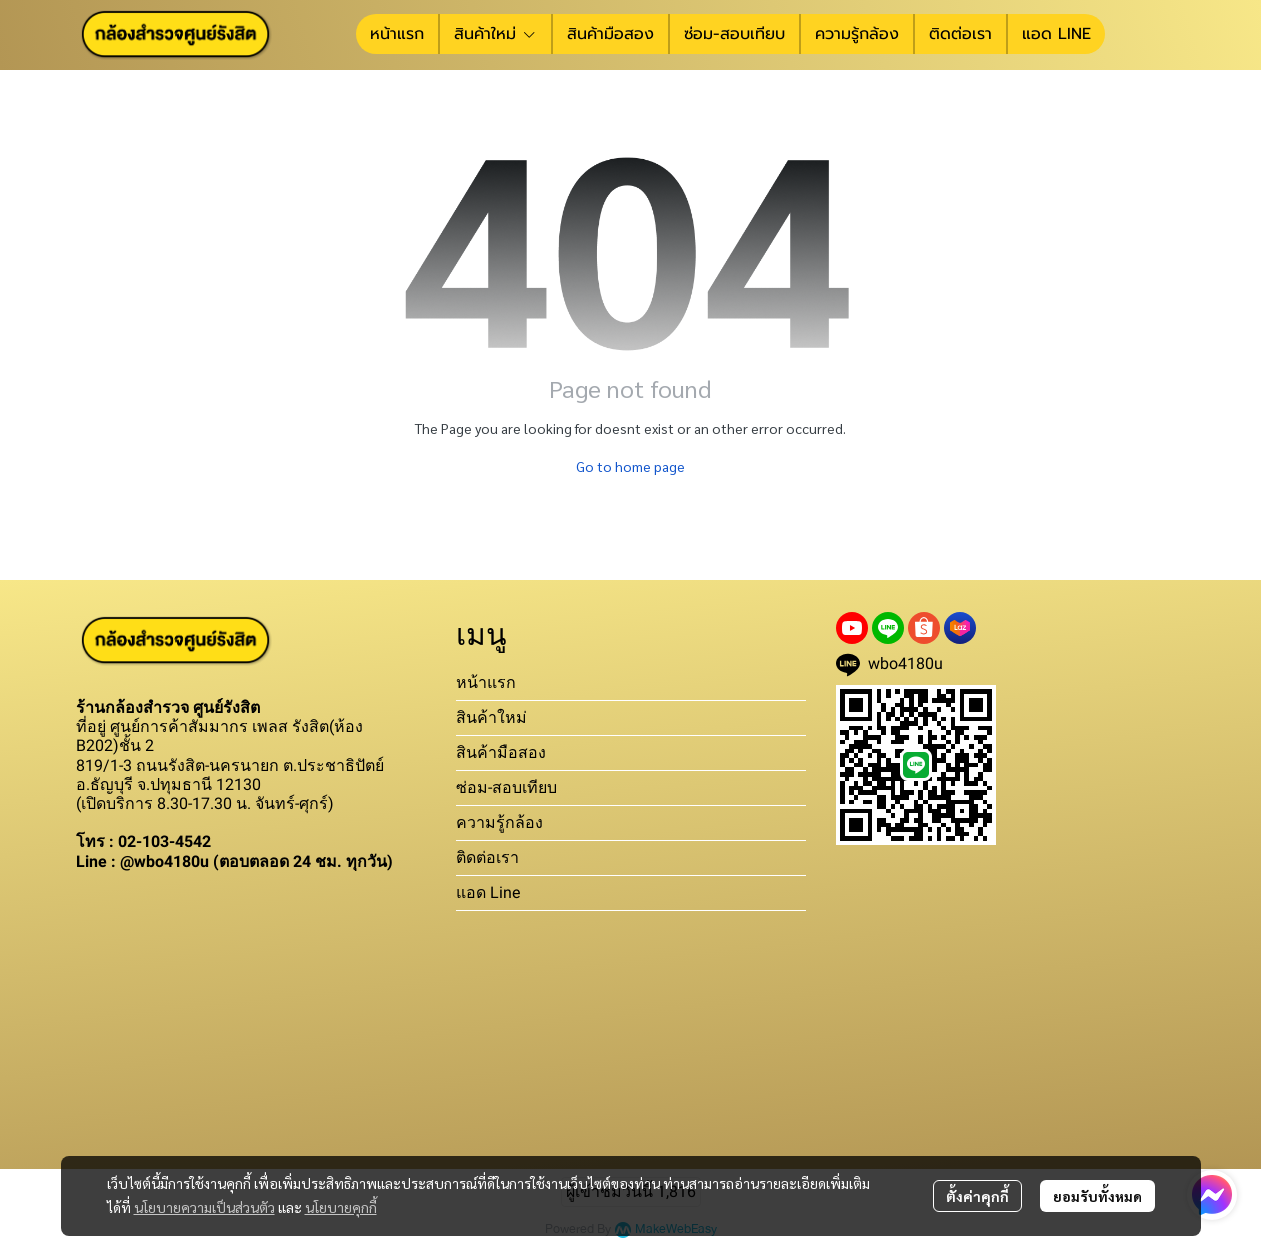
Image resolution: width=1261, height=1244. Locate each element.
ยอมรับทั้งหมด (1097, 1196)
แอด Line (488, 892)
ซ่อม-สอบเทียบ (506, 787)
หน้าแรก (486, 682)
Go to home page (630, 466)
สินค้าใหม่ (491, 717)
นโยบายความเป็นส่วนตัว (204, 1207)
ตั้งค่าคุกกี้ (977, 1196)
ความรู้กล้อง (499, 822)
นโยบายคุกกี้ (341, 1207)
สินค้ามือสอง (501, 752)
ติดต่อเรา (487, 857)
